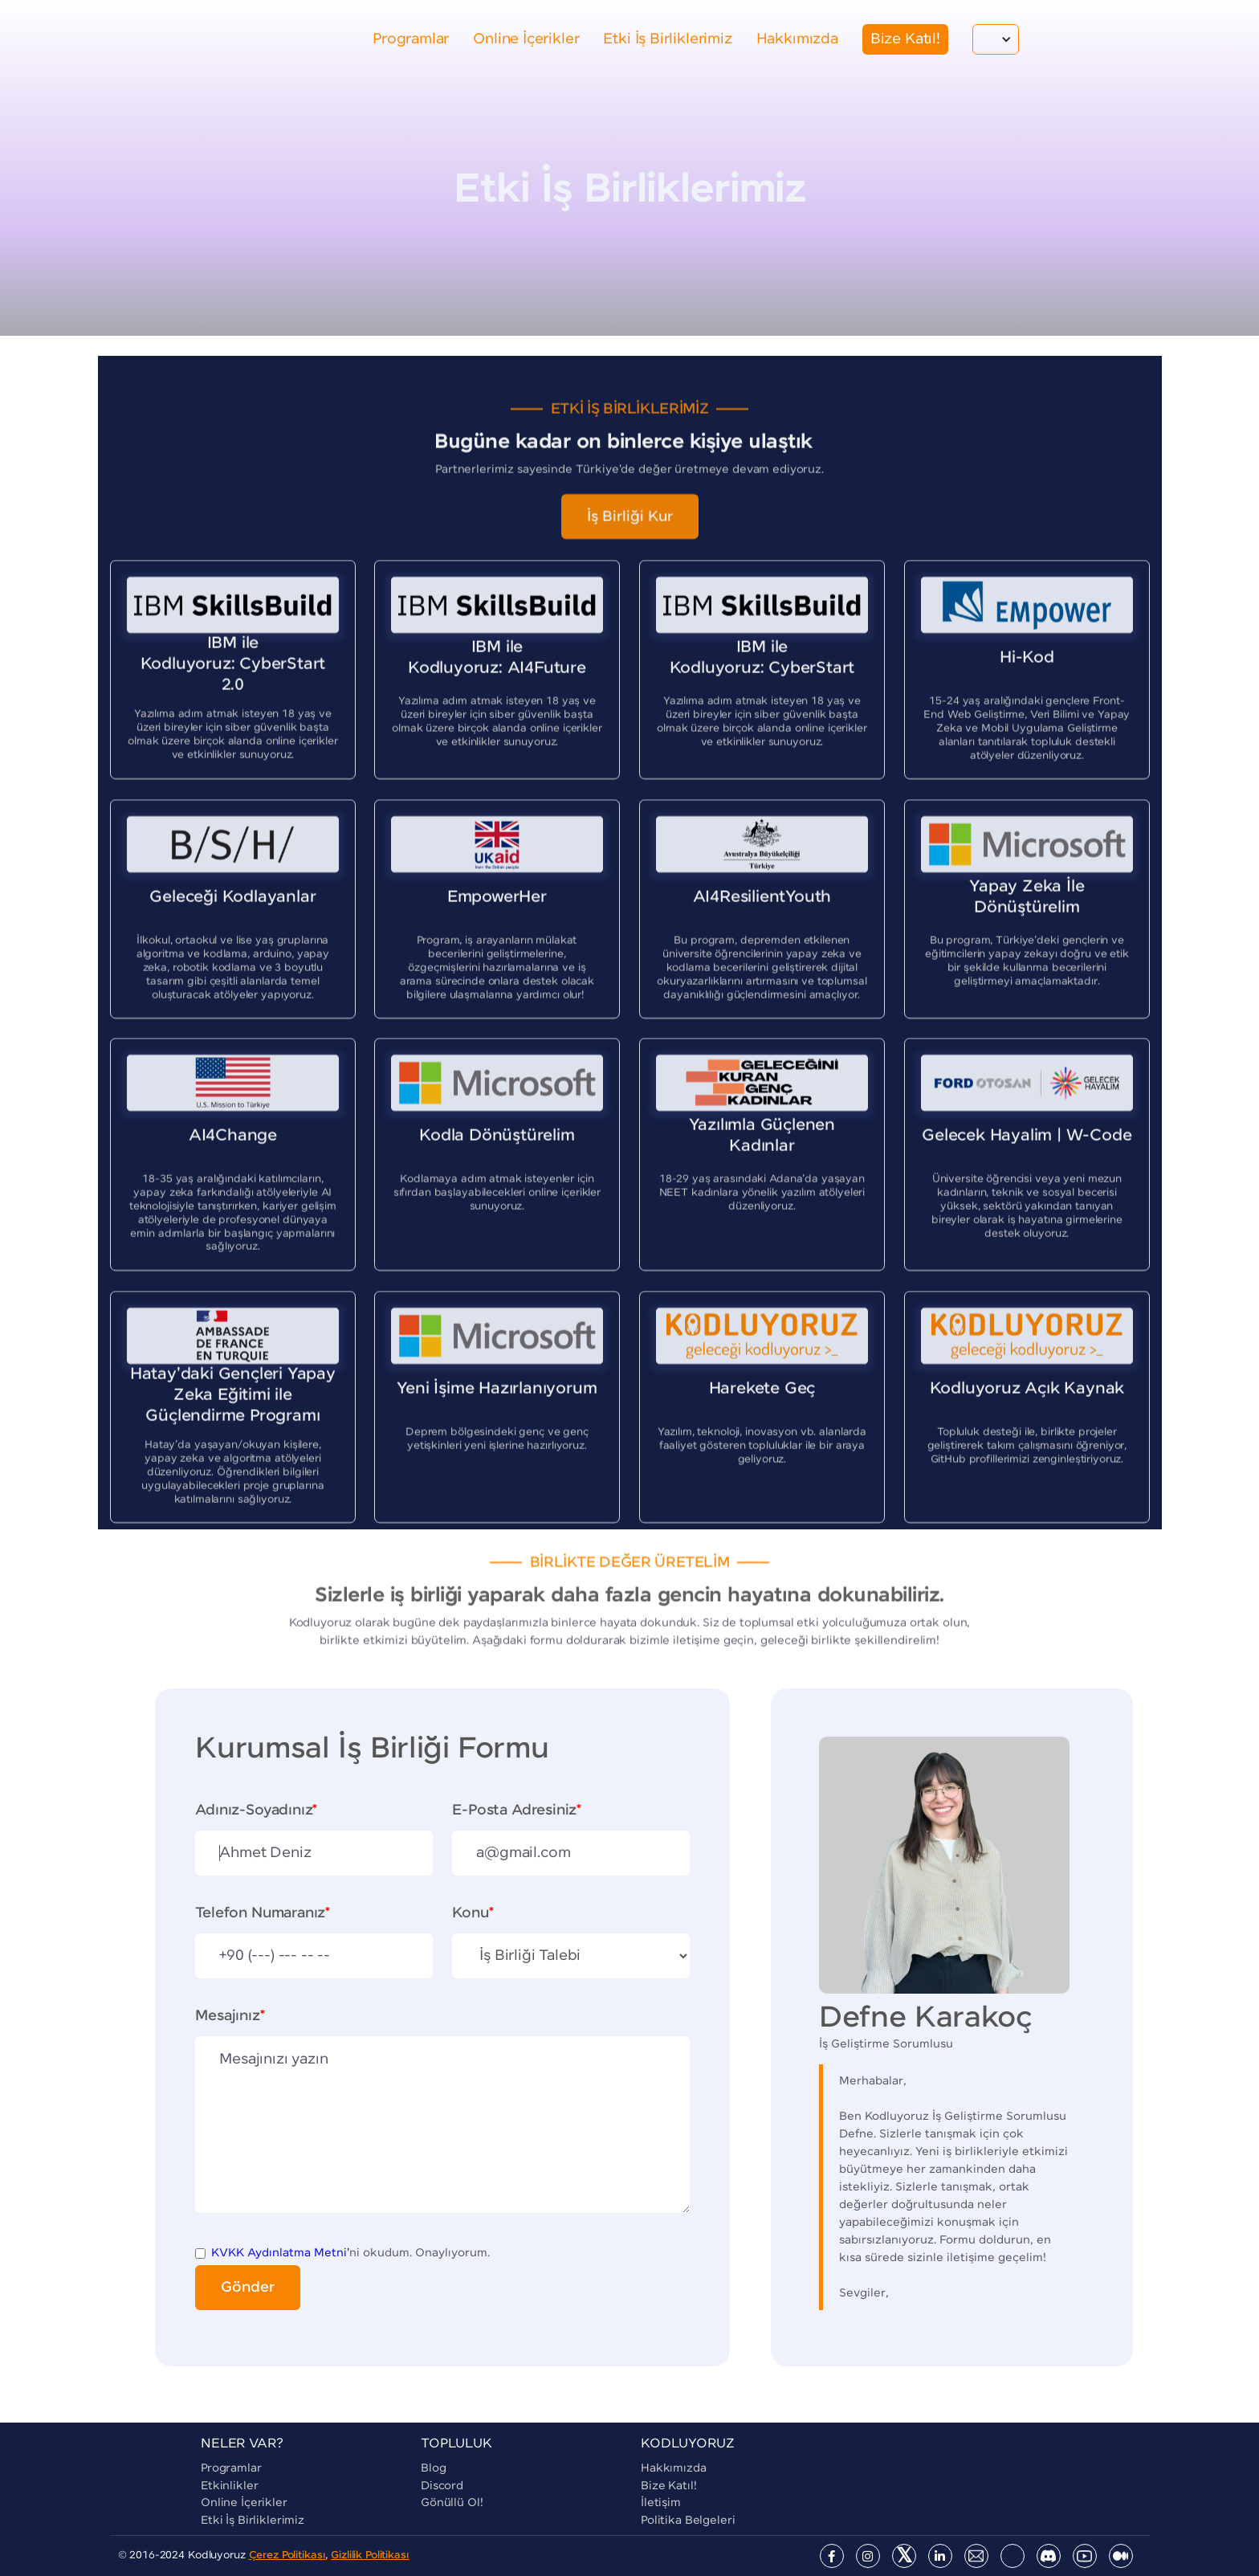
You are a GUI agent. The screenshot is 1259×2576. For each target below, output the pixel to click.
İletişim (661, 2502)
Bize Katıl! (668, 2486)
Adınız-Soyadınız (256, 1810)
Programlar (231, 2468)
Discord (442, 2486)
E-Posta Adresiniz (516, 1810)
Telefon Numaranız (262, 1913)
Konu (472, 1913)
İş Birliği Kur (630, 529)
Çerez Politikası (287, 2555)
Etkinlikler (229, 2486)
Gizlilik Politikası (370, 2555)
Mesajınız (229, 2016)
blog (433, 2468)
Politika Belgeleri (688, 2520)
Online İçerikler (244, 2502)
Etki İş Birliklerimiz (252, 2520)
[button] (995, 39)
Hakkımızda (674, 2468)
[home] (176, 39)
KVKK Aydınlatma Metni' (280, 2253)
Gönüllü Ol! (452, 2502)
